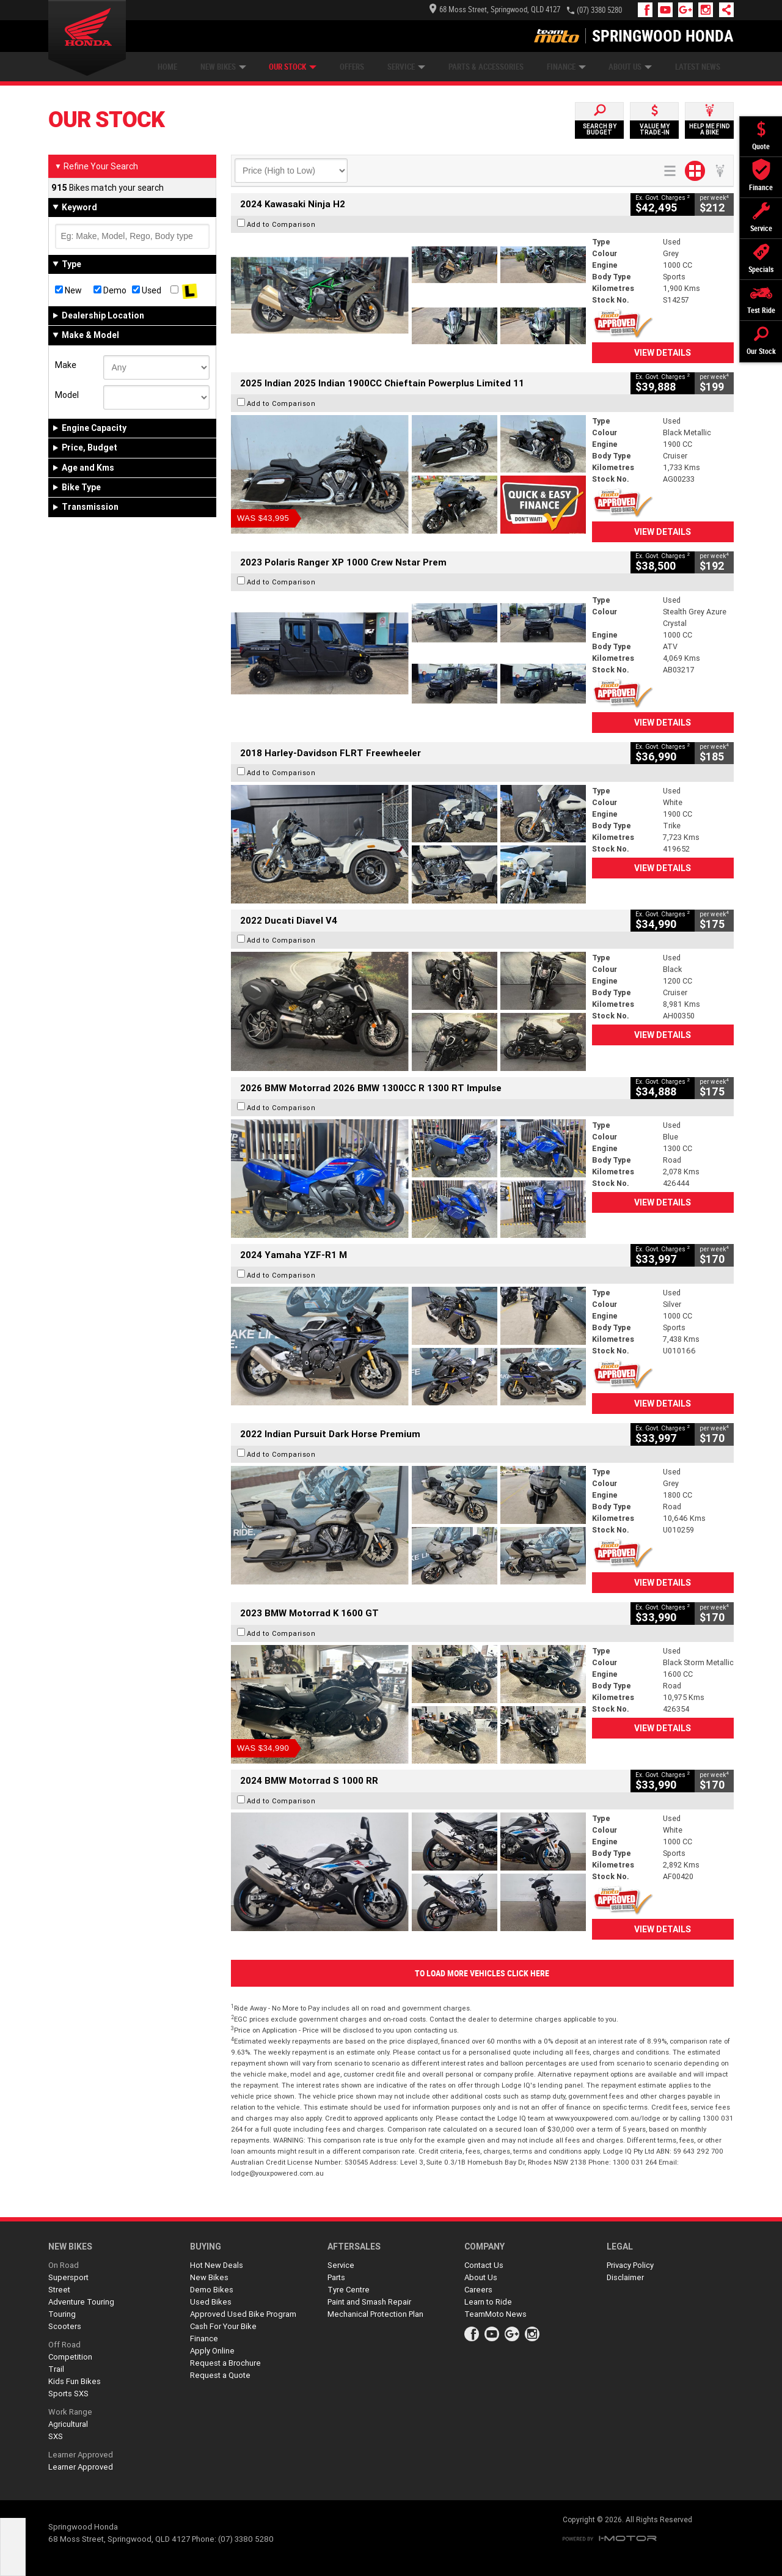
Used (146, 290)
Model (67, 394)
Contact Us (483, 2265)
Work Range (70, 2412)
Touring (62, 2314)
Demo (109, 290)
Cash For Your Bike (223, 2326)
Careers (478, 2289)
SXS (55, 2436)
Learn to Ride (488, 2302)
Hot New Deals (216, 2265)
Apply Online (212, 2351)
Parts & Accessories (486, 67)
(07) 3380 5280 (599, 10)
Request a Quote (220, 2375)
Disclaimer (625, 2277)
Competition (70, 2357)
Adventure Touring (81, 2302)
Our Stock (292, 67)
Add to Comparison (281, 224)
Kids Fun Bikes (74, 2381)
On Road (63, 2265)
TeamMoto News (495, 2314)
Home (167, 67)
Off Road (64, 2344)
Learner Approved (80, 2454)
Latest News (697, 67)
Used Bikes (211, 2302)
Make (65, 364)
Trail (56, 2369)
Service (406, 67)
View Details (662, 352)
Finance (566, 67)
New (68, 290)
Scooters (64, 2326)
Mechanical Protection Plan (375, 2314)
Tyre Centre (348, 2289)
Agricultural (68, 2424)
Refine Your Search (96, 166)
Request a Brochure (225, 2363)
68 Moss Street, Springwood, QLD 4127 (494, 9)
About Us (630, 67)
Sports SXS (68, 2393)
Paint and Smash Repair (369, 2302)
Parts (336, 2277)
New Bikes (223, 67)
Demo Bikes (211, 2289)
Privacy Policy (630, 2265)
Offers (352, 67)
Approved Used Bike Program (243, 2314)
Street (59, 2289)
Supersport (68, 2277)
